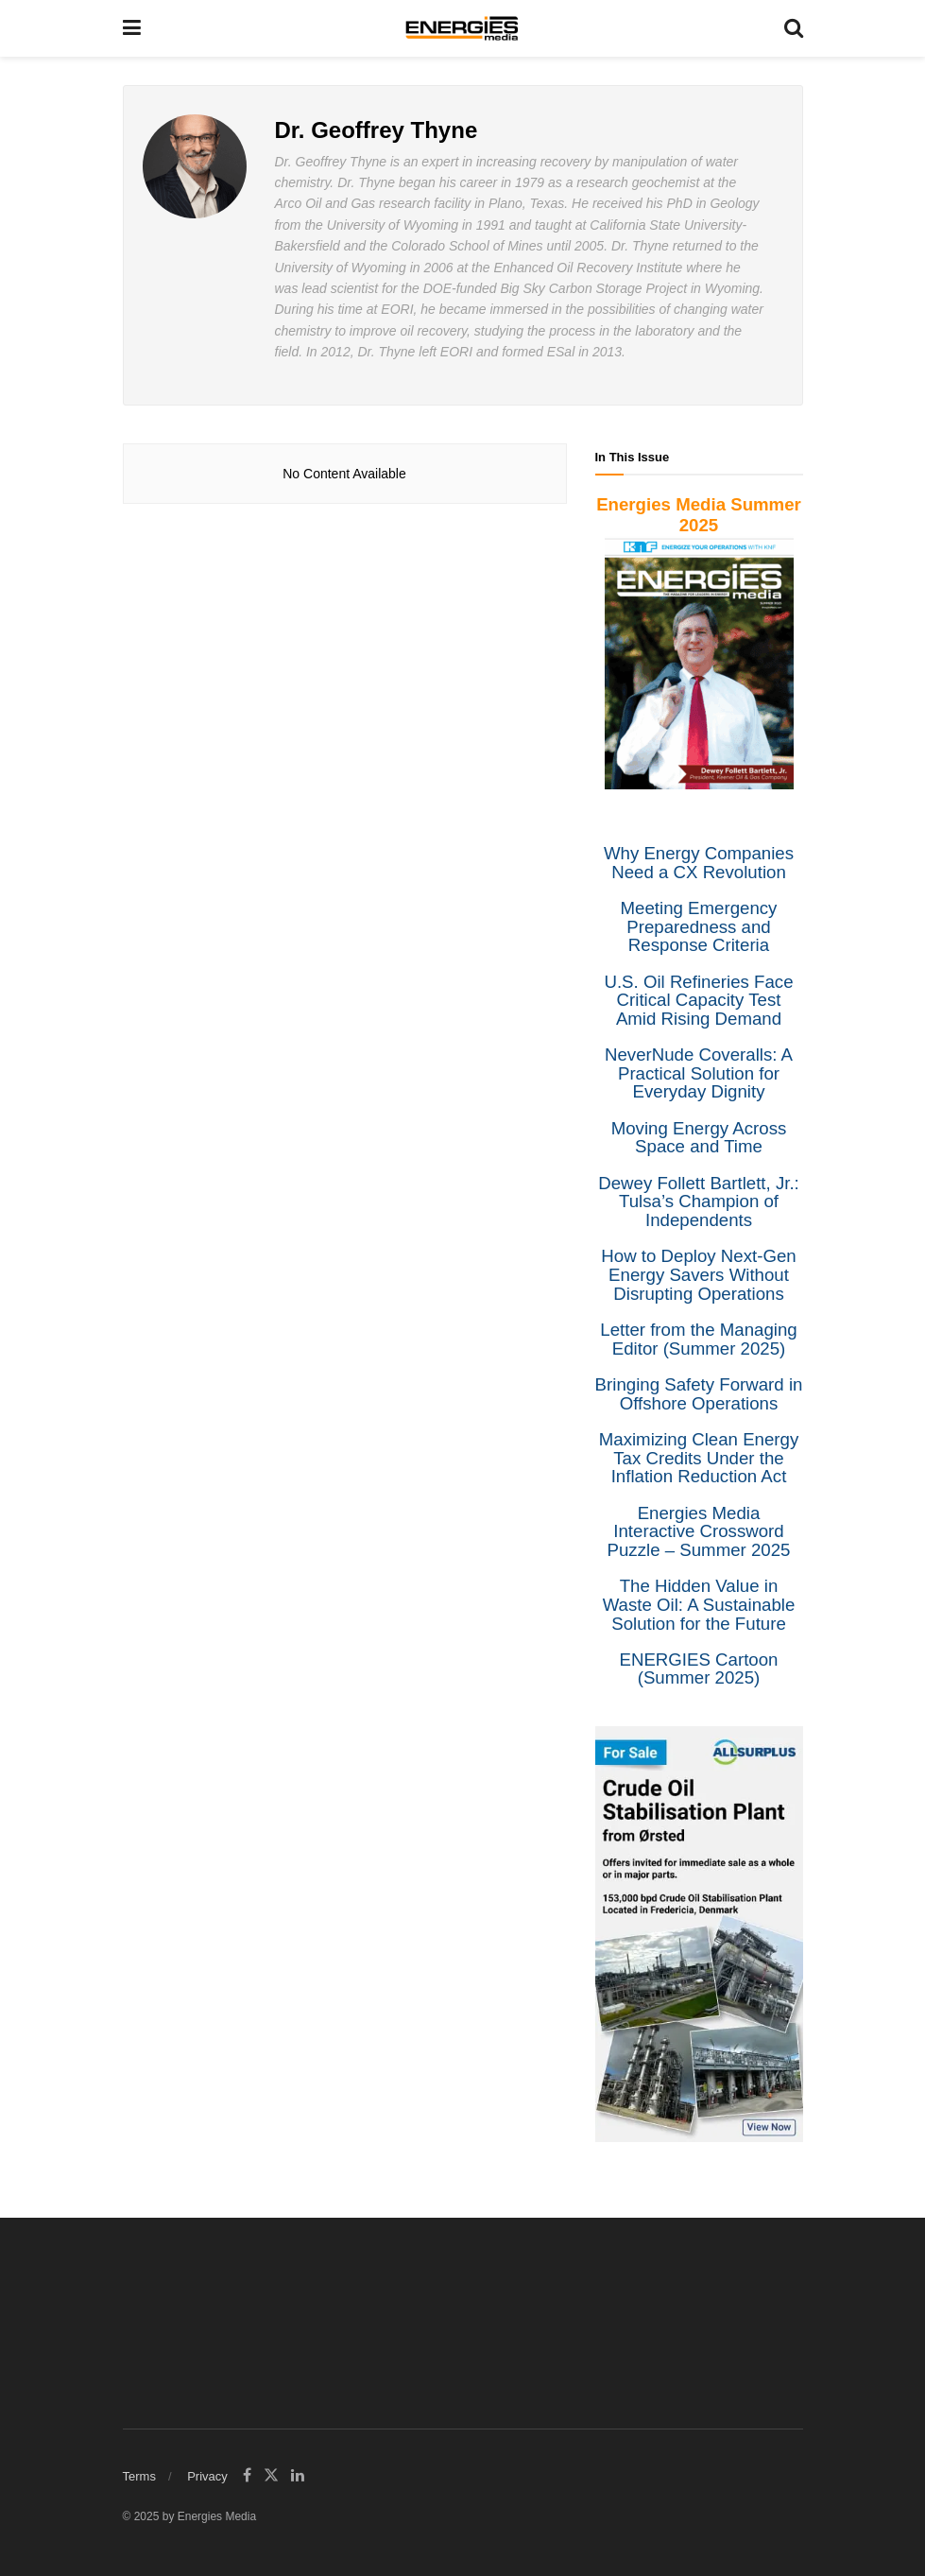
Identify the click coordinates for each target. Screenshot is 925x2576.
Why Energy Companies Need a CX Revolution (699, 862)
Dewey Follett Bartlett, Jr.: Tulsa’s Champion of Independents (698, 1201)
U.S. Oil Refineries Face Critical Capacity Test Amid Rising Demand (698, 1000)
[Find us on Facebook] (247, 2475)
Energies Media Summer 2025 (698, 514)
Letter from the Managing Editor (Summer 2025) (698, 1339)
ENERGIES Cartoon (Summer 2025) (699, 1669)
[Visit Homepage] (462, 28)
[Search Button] (793, 28)
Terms (139, 2476)
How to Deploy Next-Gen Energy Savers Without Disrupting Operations (698, 1274)
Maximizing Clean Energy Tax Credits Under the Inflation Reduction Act (699, 1457)
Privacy (207, 2476)
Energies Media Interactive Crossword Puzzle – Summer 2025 (699, 1531)
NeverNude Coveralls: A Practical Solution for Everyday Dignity (699, 1073)
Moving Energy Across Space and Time (699, 1137)
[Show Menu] (132, 28)
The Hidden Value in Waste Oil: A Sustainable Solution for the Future (699, 1604)
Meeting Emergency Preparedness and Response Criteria (699, 926)
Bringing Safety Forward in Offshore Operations (699, 1393)
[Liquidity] (699, 1933)
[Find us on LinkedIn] (297, 2475)
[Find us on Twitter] (271, 2475)
